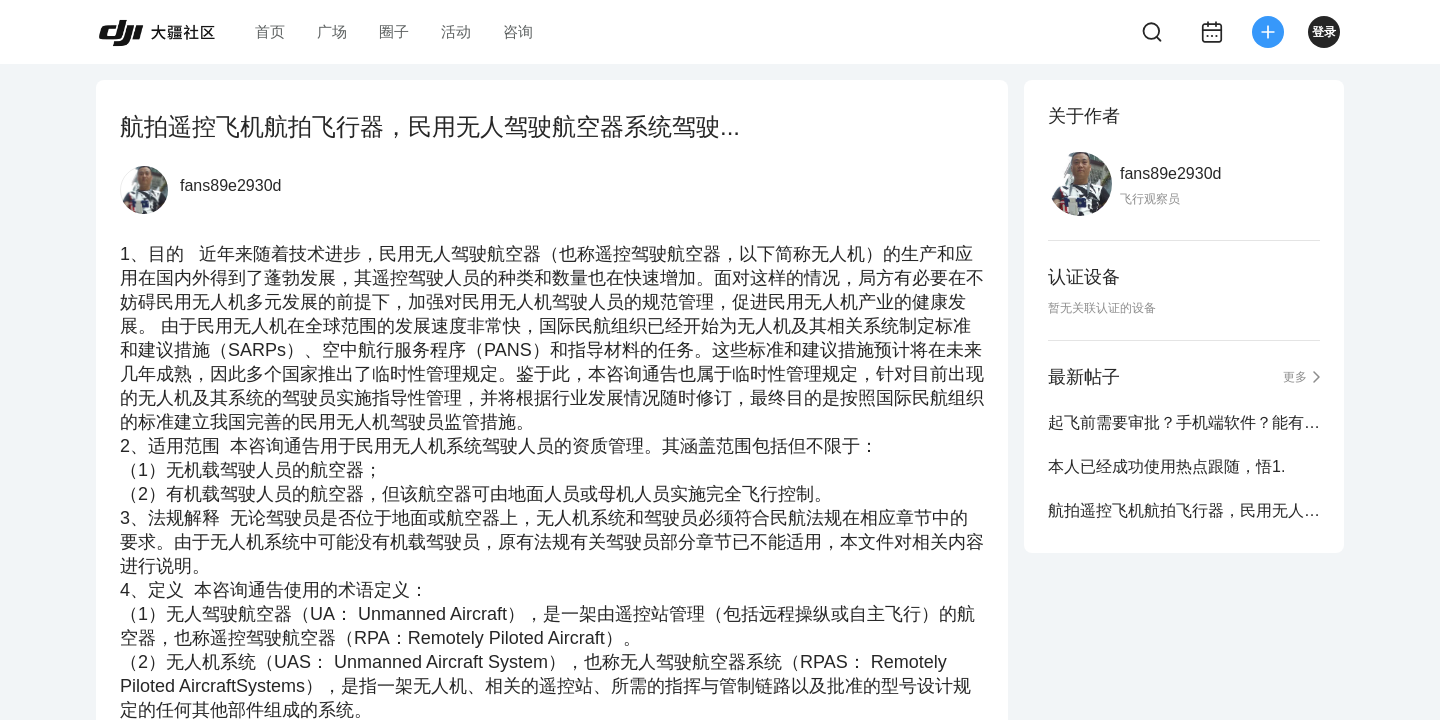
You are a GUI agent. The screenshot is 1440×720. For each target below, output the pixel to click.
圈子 (394, 31)
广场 (332, 31)
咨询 (518, 31)
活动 (456, 31)
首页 (270, 31)
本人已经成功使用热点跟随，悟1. (1166, 466)
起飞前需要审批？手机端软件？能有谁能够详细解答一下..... (1184, 422)
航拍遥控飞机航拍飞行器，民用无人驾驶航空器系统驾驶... (1184, 510)
